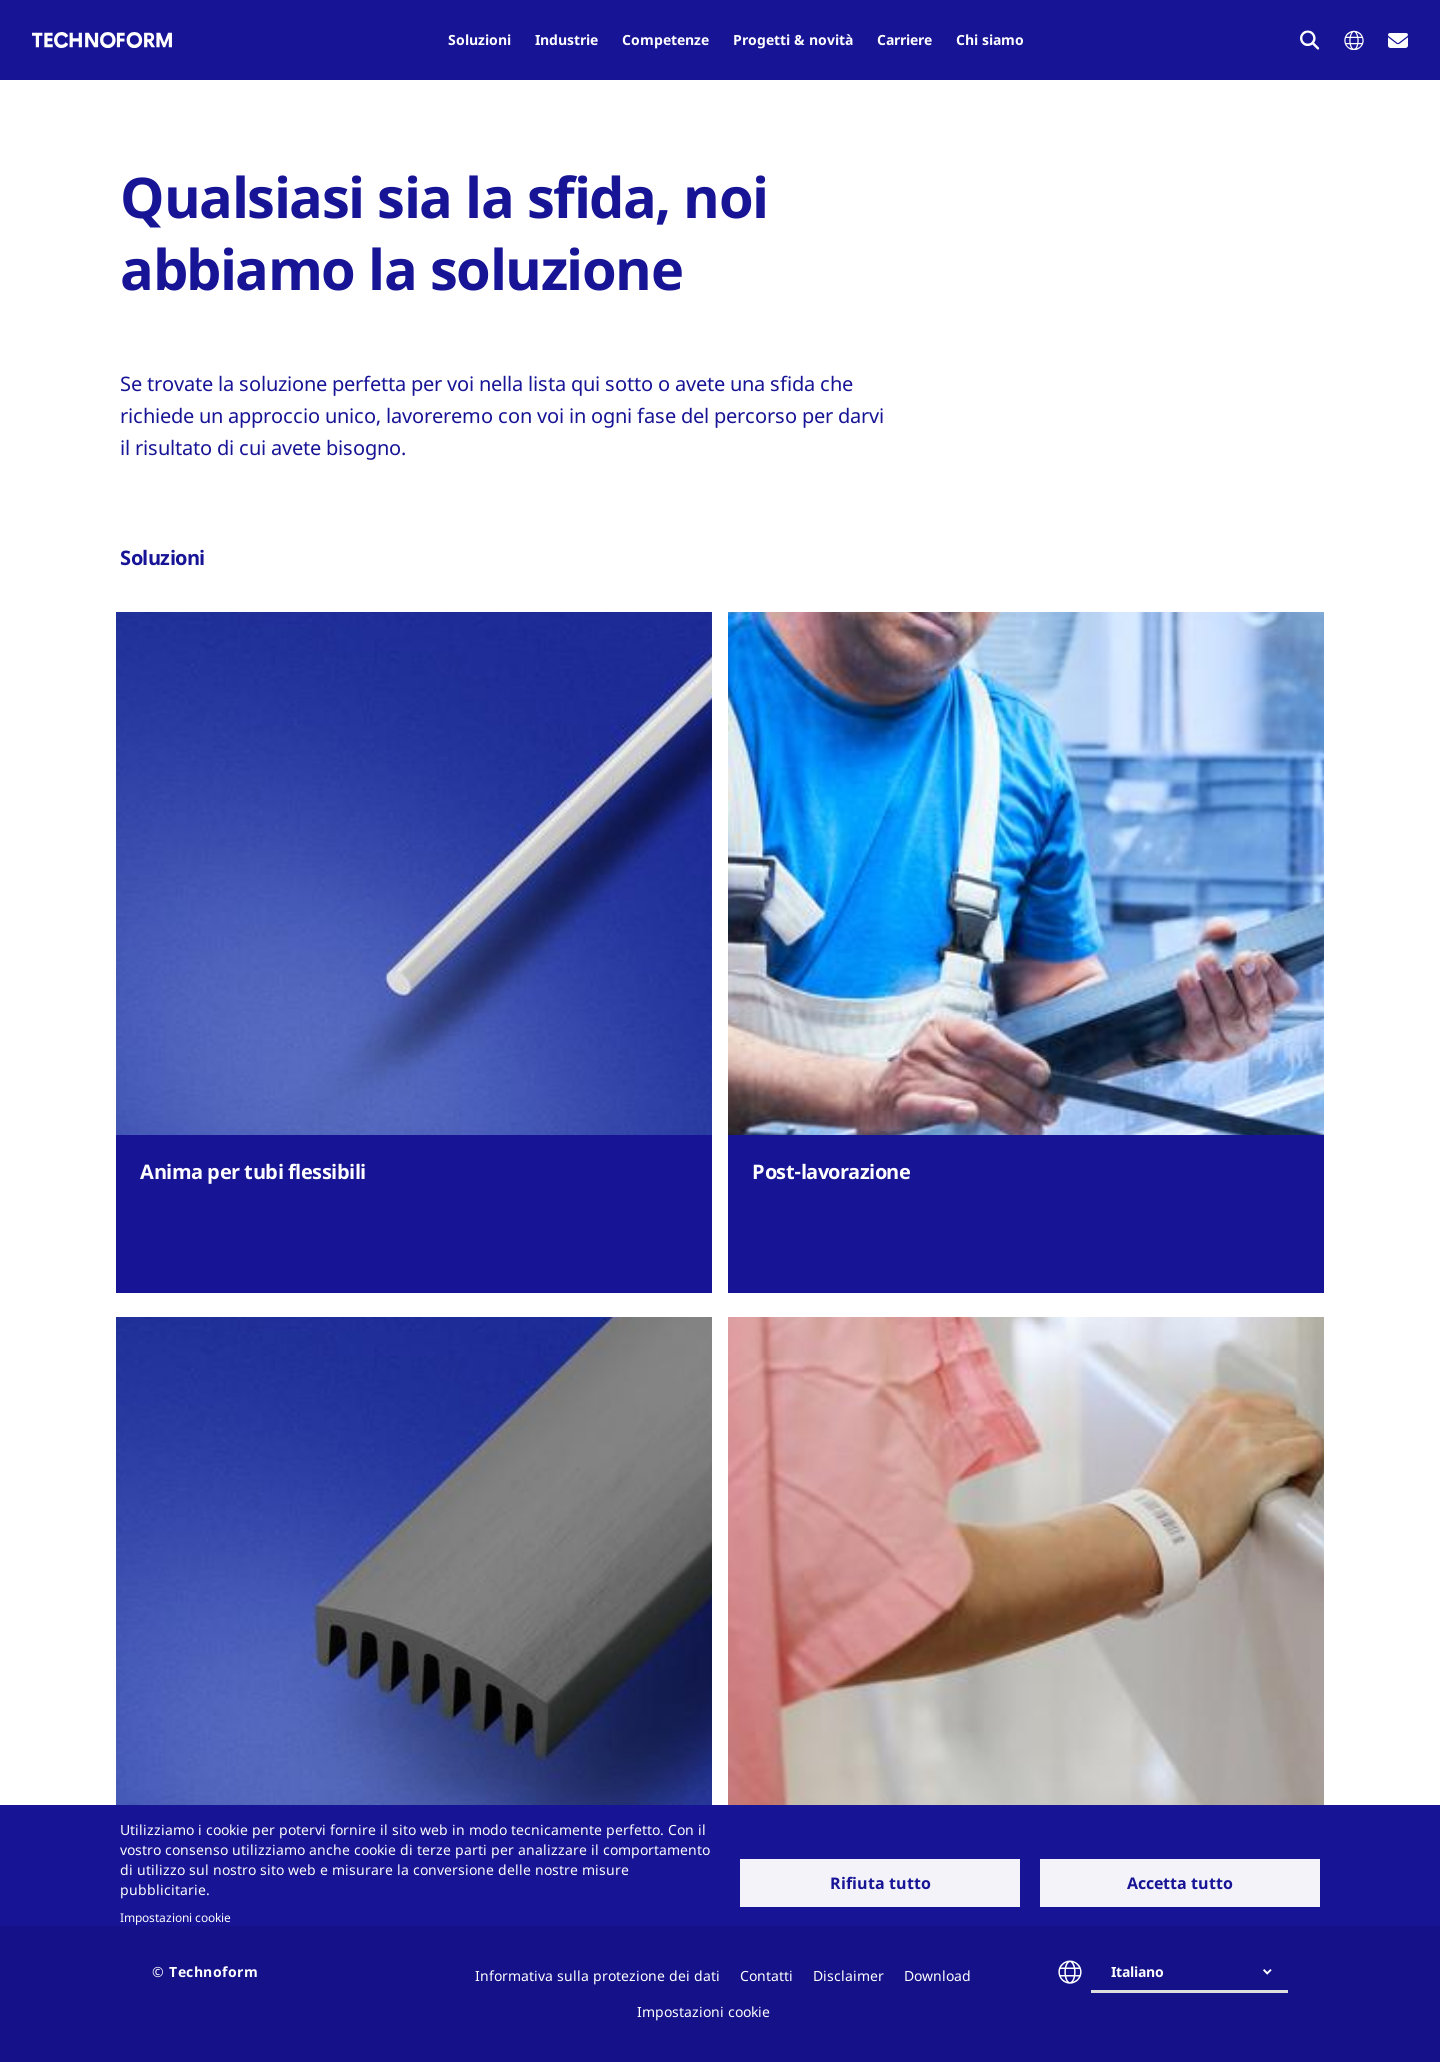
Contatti (766, 1975)
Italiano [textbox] (1137, 1971)
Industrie (566, 39)
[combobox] (1197, 1972)
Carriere (904, 39)
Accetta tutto (1180, 1883)
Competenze (665, 39)
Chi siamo (990, 39)
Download (937, 1975)
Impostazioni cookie (175, 1917)
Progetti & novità (793, 39)
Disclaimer (848, 1975)
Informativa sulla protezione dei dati (597, 1975)
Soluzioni (479, 39)
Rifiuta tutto (880, 1883)
